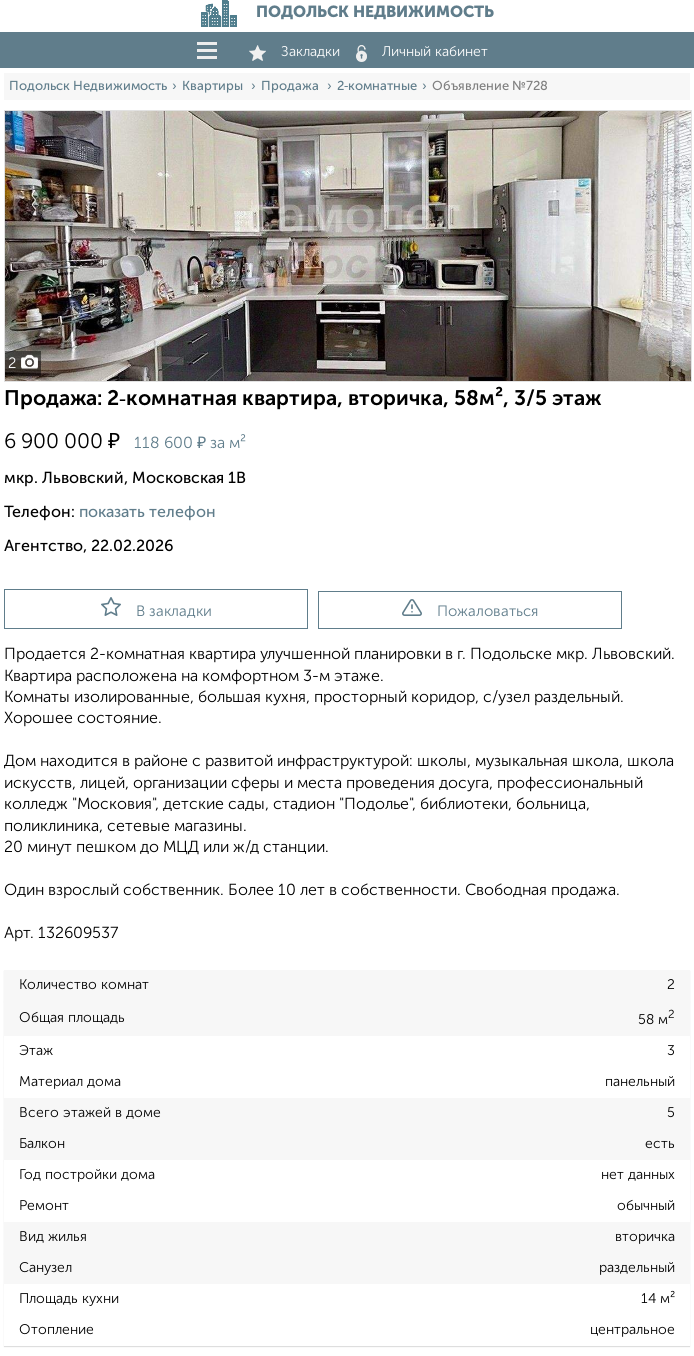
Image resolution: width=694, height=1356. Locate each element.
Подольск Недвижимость (88, 86)
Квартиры (214, 86)
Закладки (294, 52)
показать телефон (147, 513)
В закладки (156, 608)
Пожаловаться (470, 609)
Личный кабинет (422, 52)
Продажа (291, 86)
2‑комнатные (377, 86)
